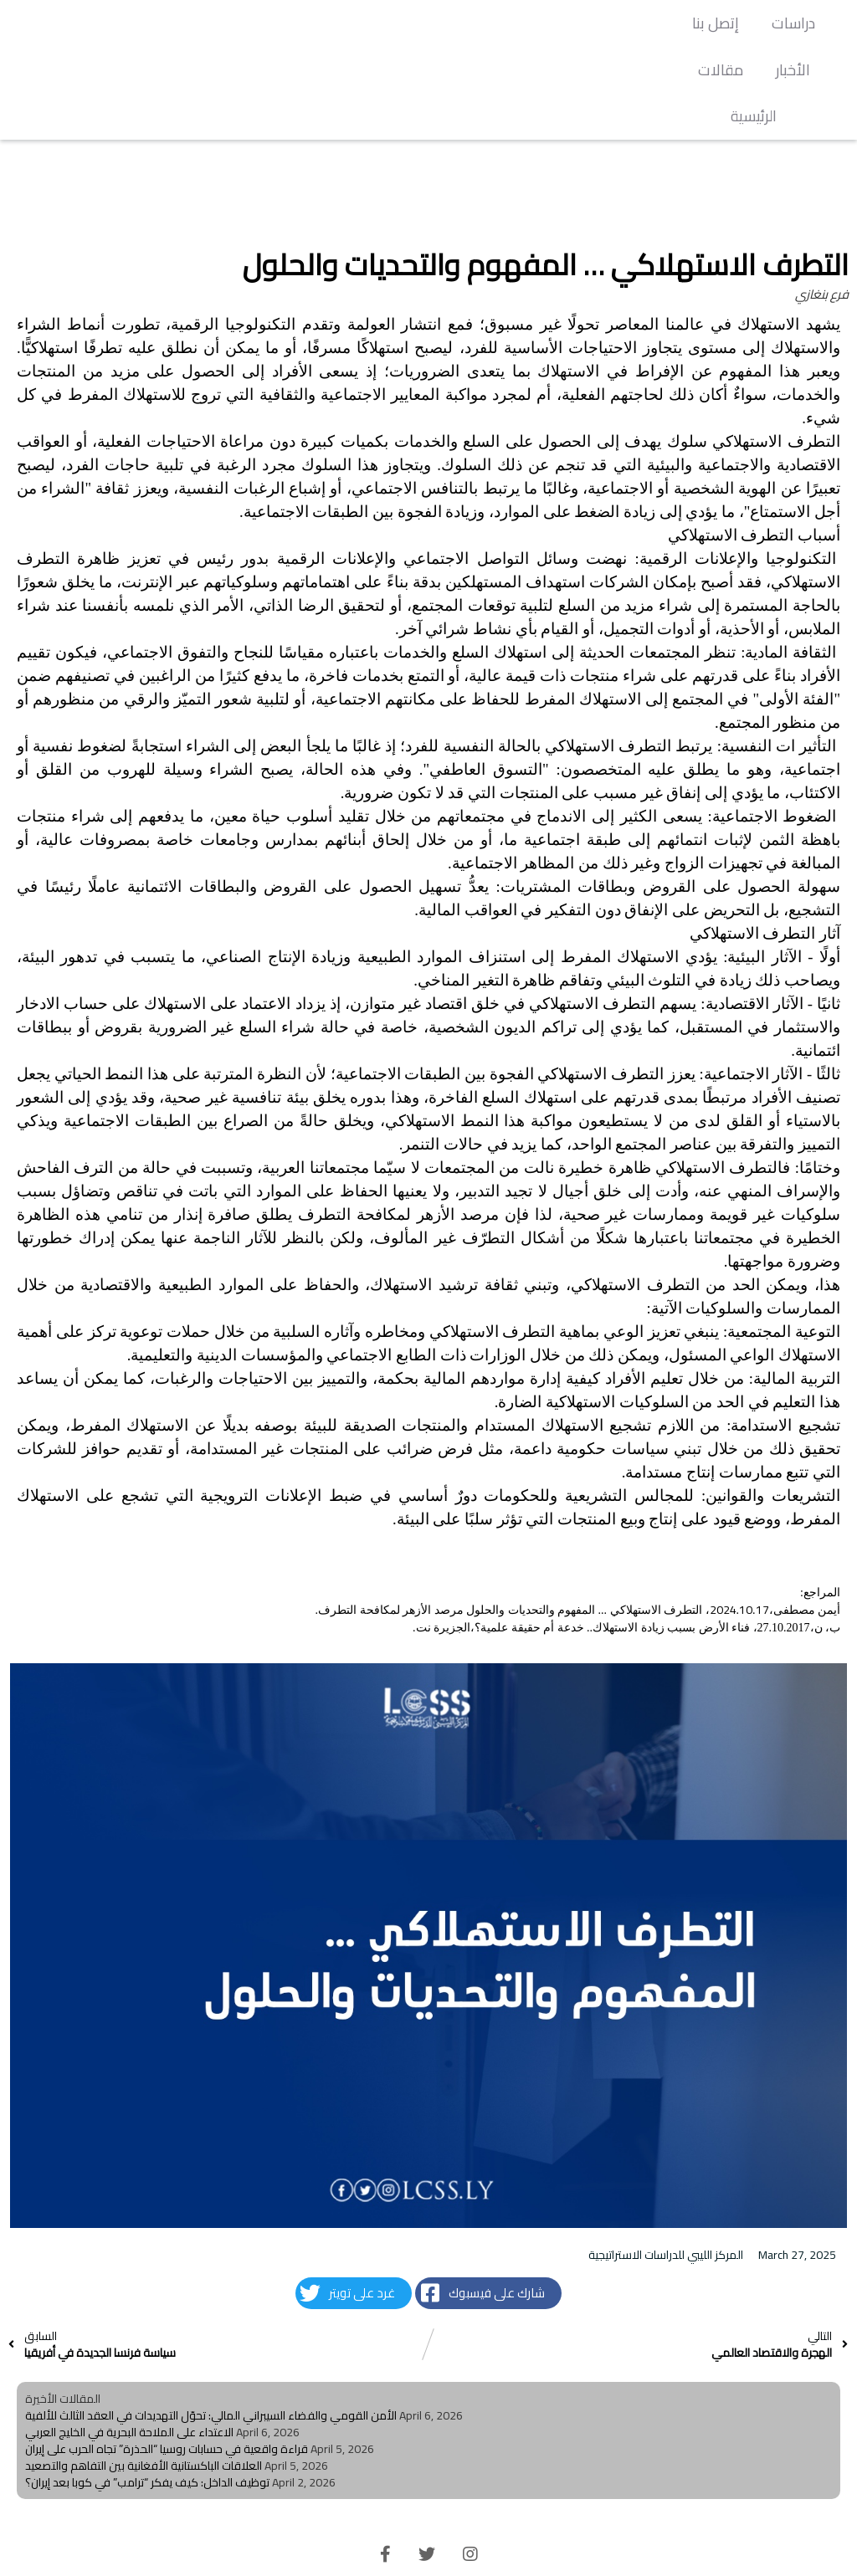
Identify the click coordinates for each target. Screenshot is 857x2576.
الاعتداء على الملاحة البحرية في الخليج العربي (129, 2385)
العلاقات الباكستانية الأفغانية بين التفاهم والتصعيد (143, 2419)
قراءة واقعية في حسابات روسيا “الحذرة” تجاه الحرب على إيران (166, 2402)
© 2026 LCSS (428, 2551)
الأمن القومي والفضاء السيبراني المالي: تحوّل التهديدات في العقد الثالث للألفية (211, 2368)
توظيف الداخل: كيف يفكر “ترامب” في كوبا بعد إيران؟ (147, 2435)
